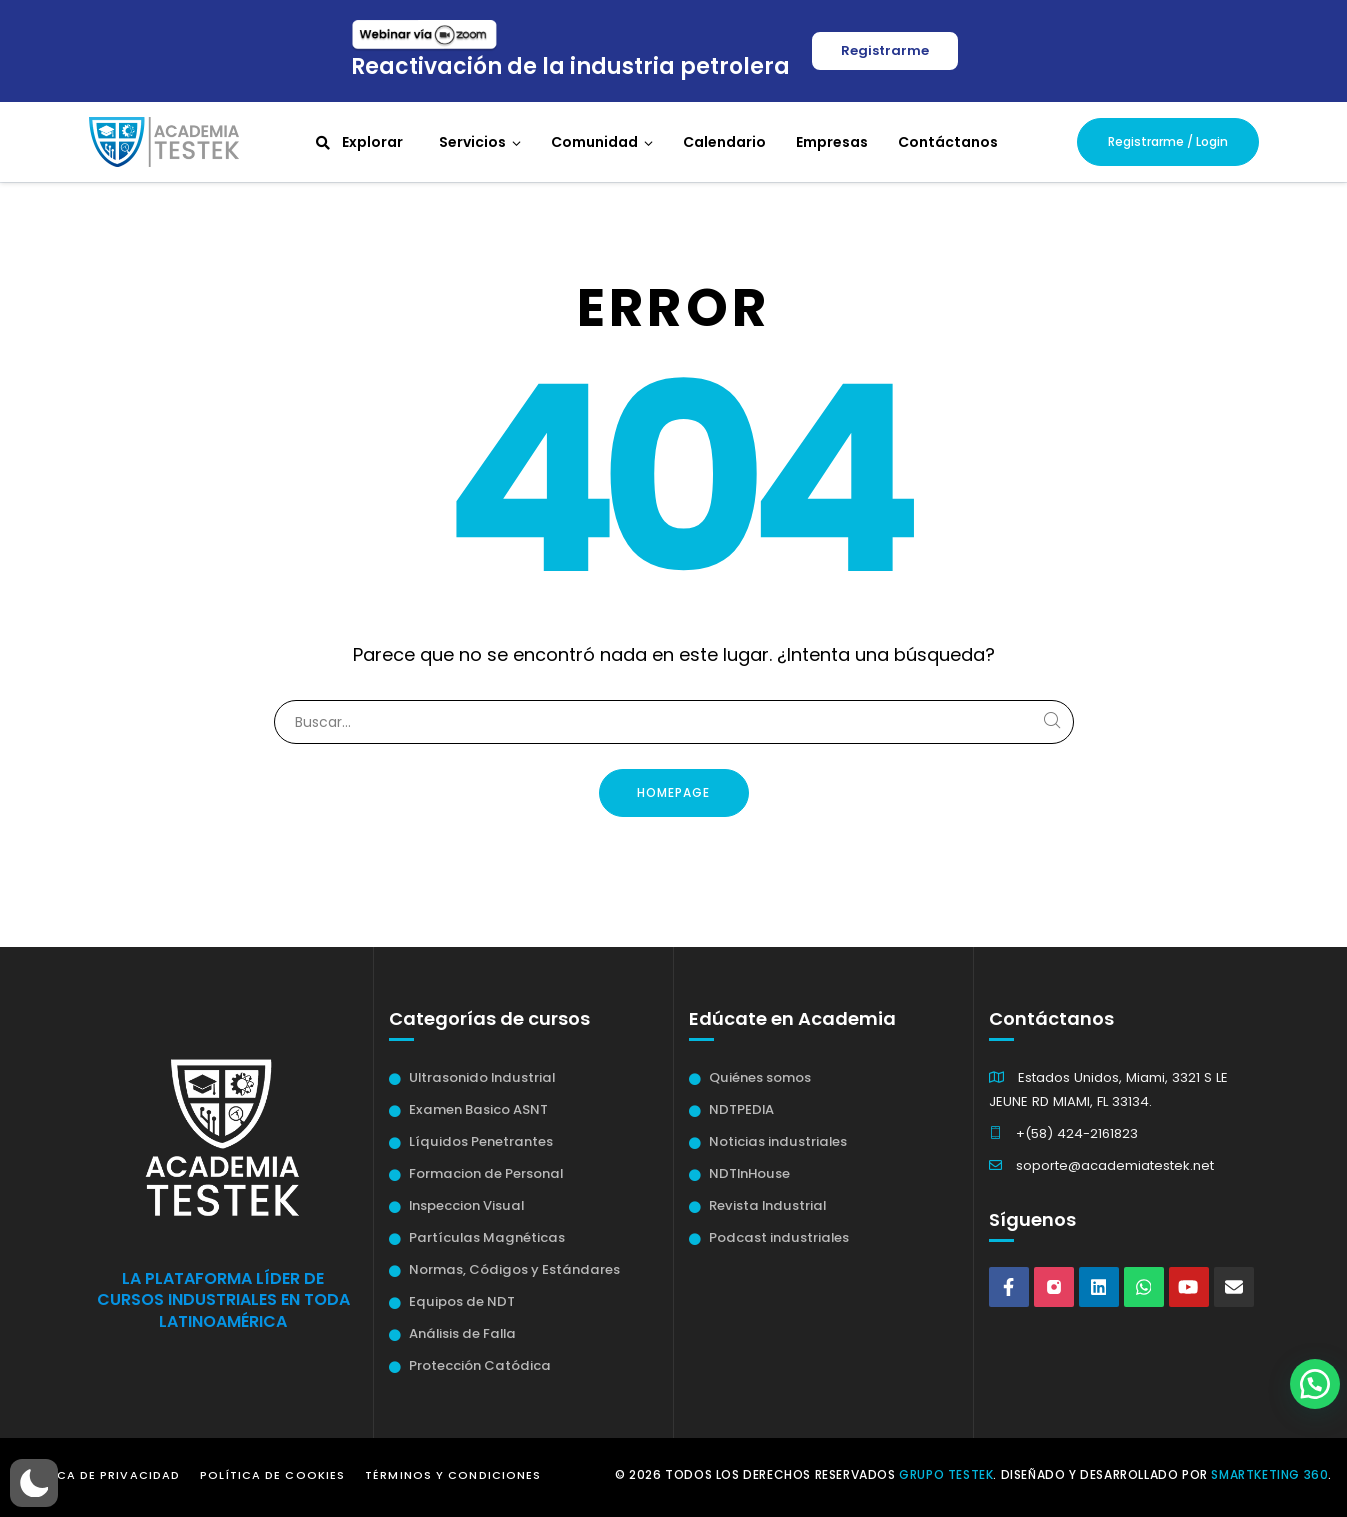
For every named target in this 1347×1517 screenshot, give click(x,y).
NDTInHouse (749, 1173)
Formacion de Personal (486, 1173)
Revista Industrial (767, 1205)
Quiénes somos (760, 1077)
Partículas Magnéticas (487, 1237)
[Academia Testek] (164, 141)
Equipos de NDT (462, 1301)
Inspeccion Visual (466, 1205)
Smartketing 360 (1269, 1474)
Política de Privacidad (97, 1475)
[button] (34, 1483)
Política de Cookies (272, 1475)
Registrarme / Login (1168, 141)
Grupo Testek (946, 1474)
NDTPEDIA (741, 1109)
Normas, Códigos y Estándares (514, 1269)
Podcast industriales (779, 1237)
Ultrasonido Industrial (482, 1077)
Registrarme (885, 50)
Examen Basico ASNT (478, 1109)
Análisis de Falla (462, 1333)
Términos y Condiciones (453, 1475)
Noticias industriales (778, 1141)
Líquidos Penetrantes (481, 1141)
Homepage (673, 792)
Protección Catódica (480, 1365)
